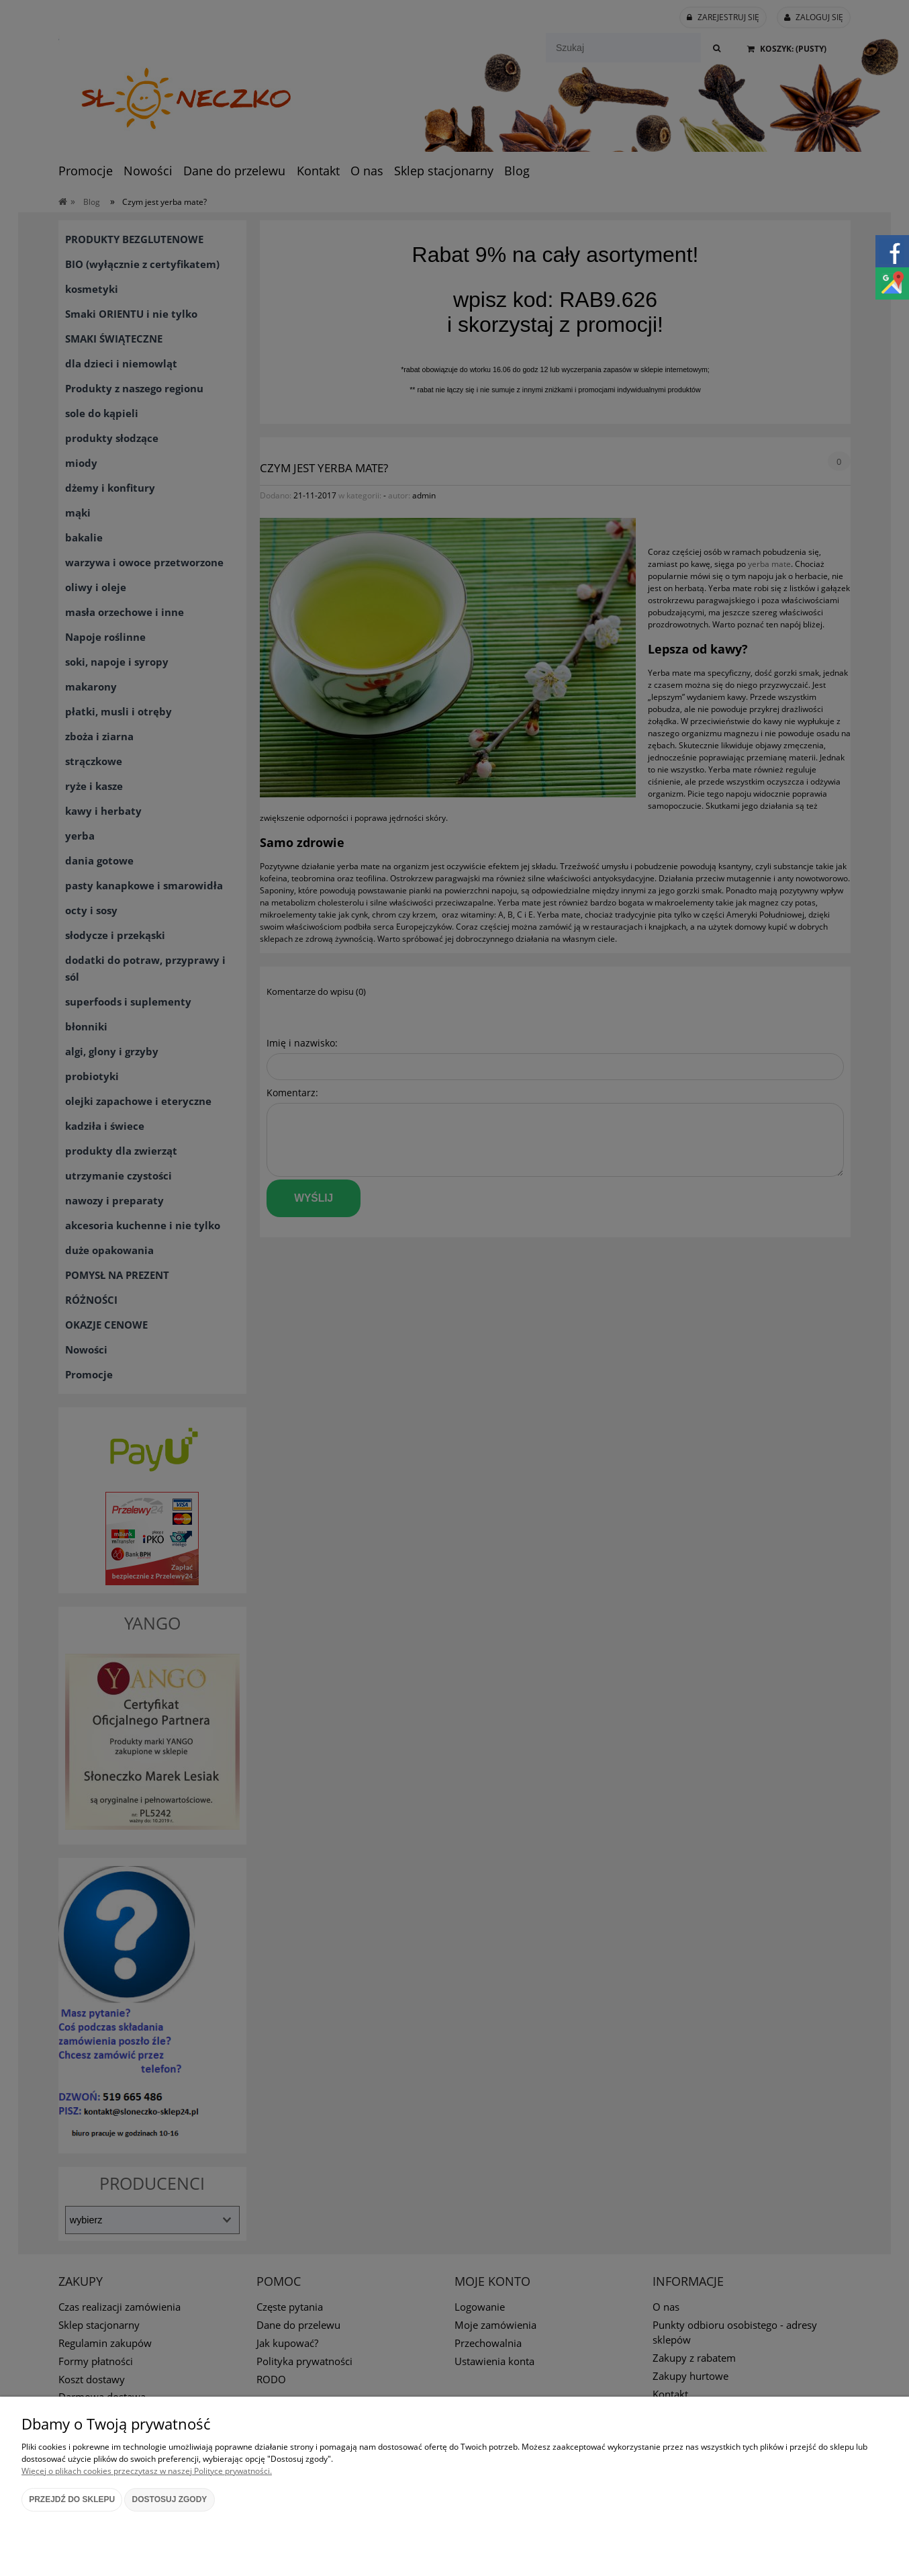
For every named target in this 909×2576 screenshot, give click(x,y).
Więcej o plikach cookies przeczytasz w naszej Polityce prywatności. (146, 2471)
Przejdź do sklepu (72, 2499)
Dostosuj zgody (169, 2499)
